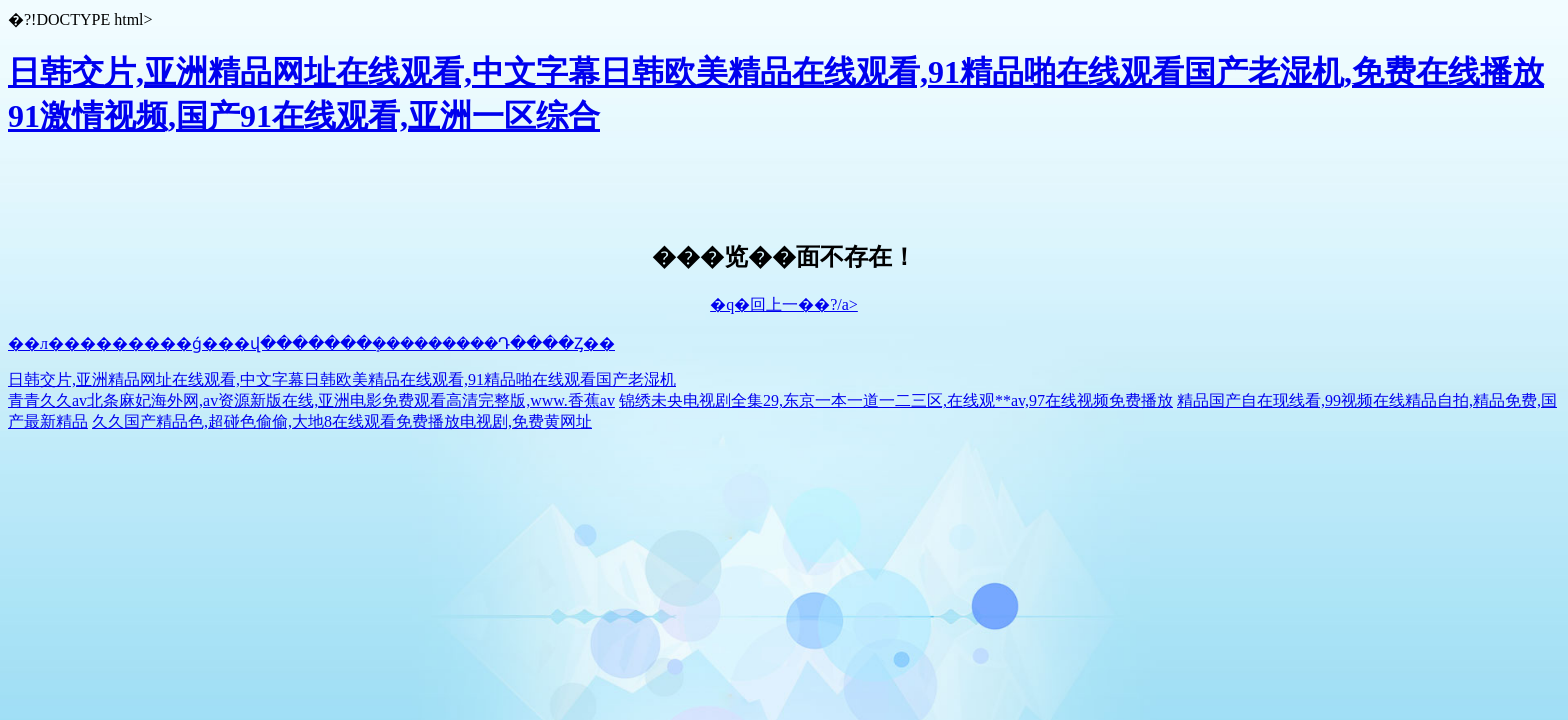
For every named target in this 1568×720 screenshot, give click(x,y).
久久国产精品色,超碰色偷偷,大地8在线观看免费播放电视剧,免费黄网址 (342, 421)
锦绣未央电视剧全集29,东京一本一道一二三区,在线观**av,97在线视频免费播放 (896, 400)
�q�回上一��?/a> (784, 304)
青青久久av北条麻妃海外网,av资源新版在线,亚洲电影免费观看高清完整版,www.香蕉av (311, 400)
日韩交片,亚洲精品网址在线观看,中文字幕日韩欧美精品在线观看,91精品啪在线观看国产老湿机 (342, 379)
